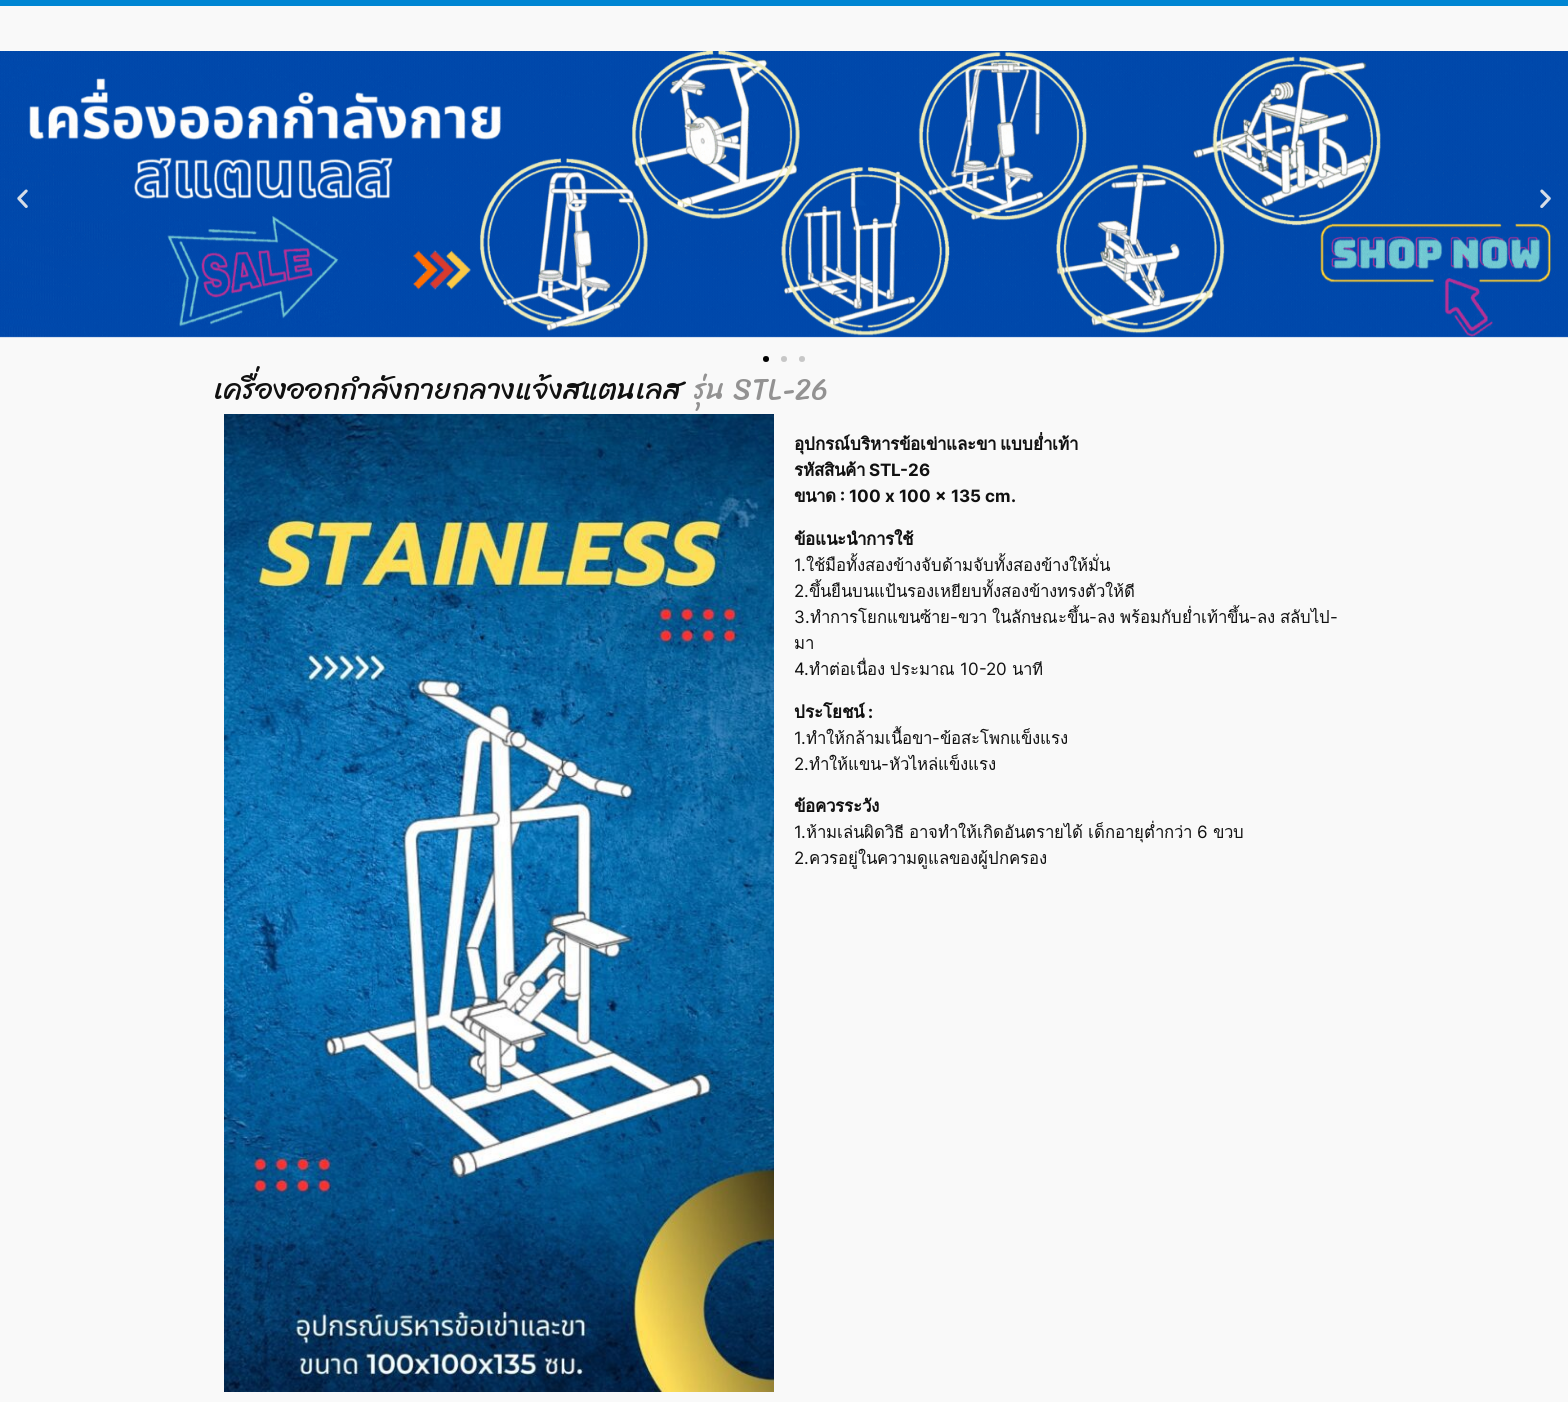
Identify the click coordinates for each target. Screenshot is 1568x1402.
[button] (22, 197)
